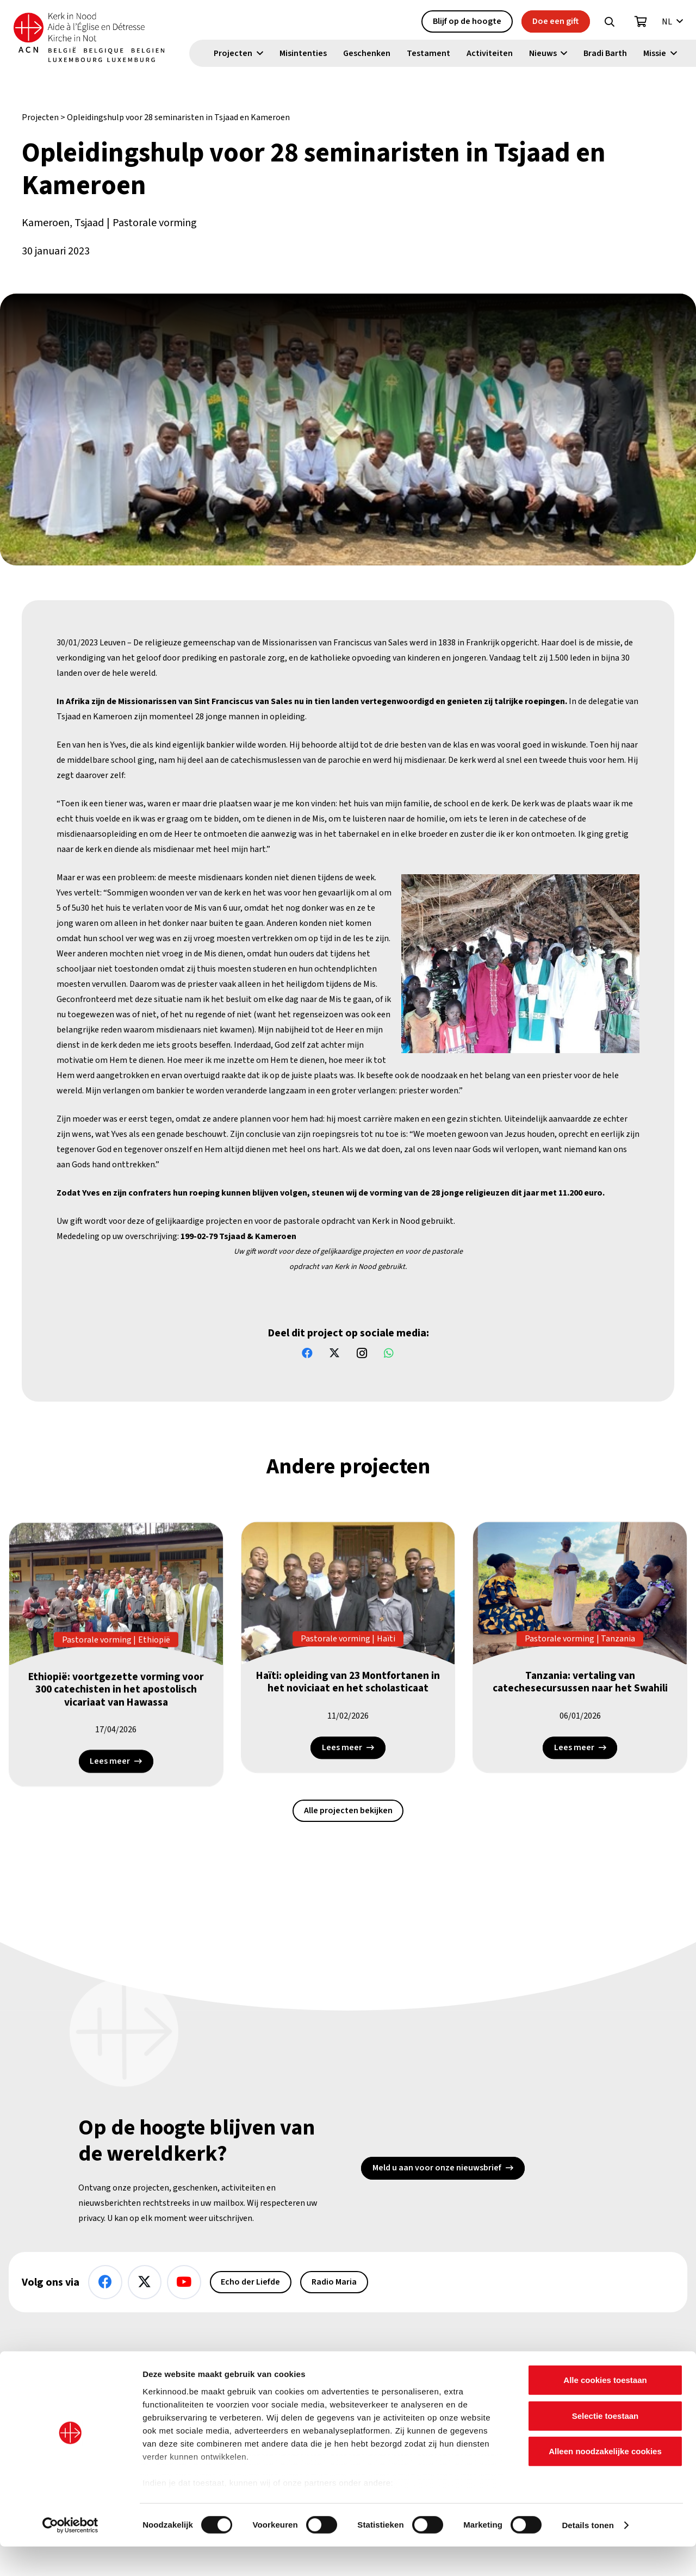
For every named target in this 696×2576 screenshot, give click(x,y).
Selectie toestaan (605, 2445)
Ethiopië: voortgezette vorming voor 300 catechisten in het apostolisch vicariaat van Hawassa (116, 1692)
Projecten (40, 117)
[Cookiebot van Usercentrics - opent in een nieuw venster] (70, 2555)
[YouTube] (184, 2282)
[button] (609, 22)
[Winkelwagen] (641, 22)
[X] (334, 1353)
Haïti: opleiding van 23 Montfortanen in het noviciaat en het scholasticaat (348, 1685)
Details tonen (587, 2554)
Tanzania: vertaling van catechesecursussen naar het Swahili (580, 1685)
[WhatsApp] (388, 1353)
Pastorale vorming (155, 223)
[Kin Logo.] (96, 38)
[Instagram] (361, 1353)
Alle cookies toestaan (605, 2410)
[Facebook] (307, 1353)
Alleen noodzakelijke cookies (605, 2481)
